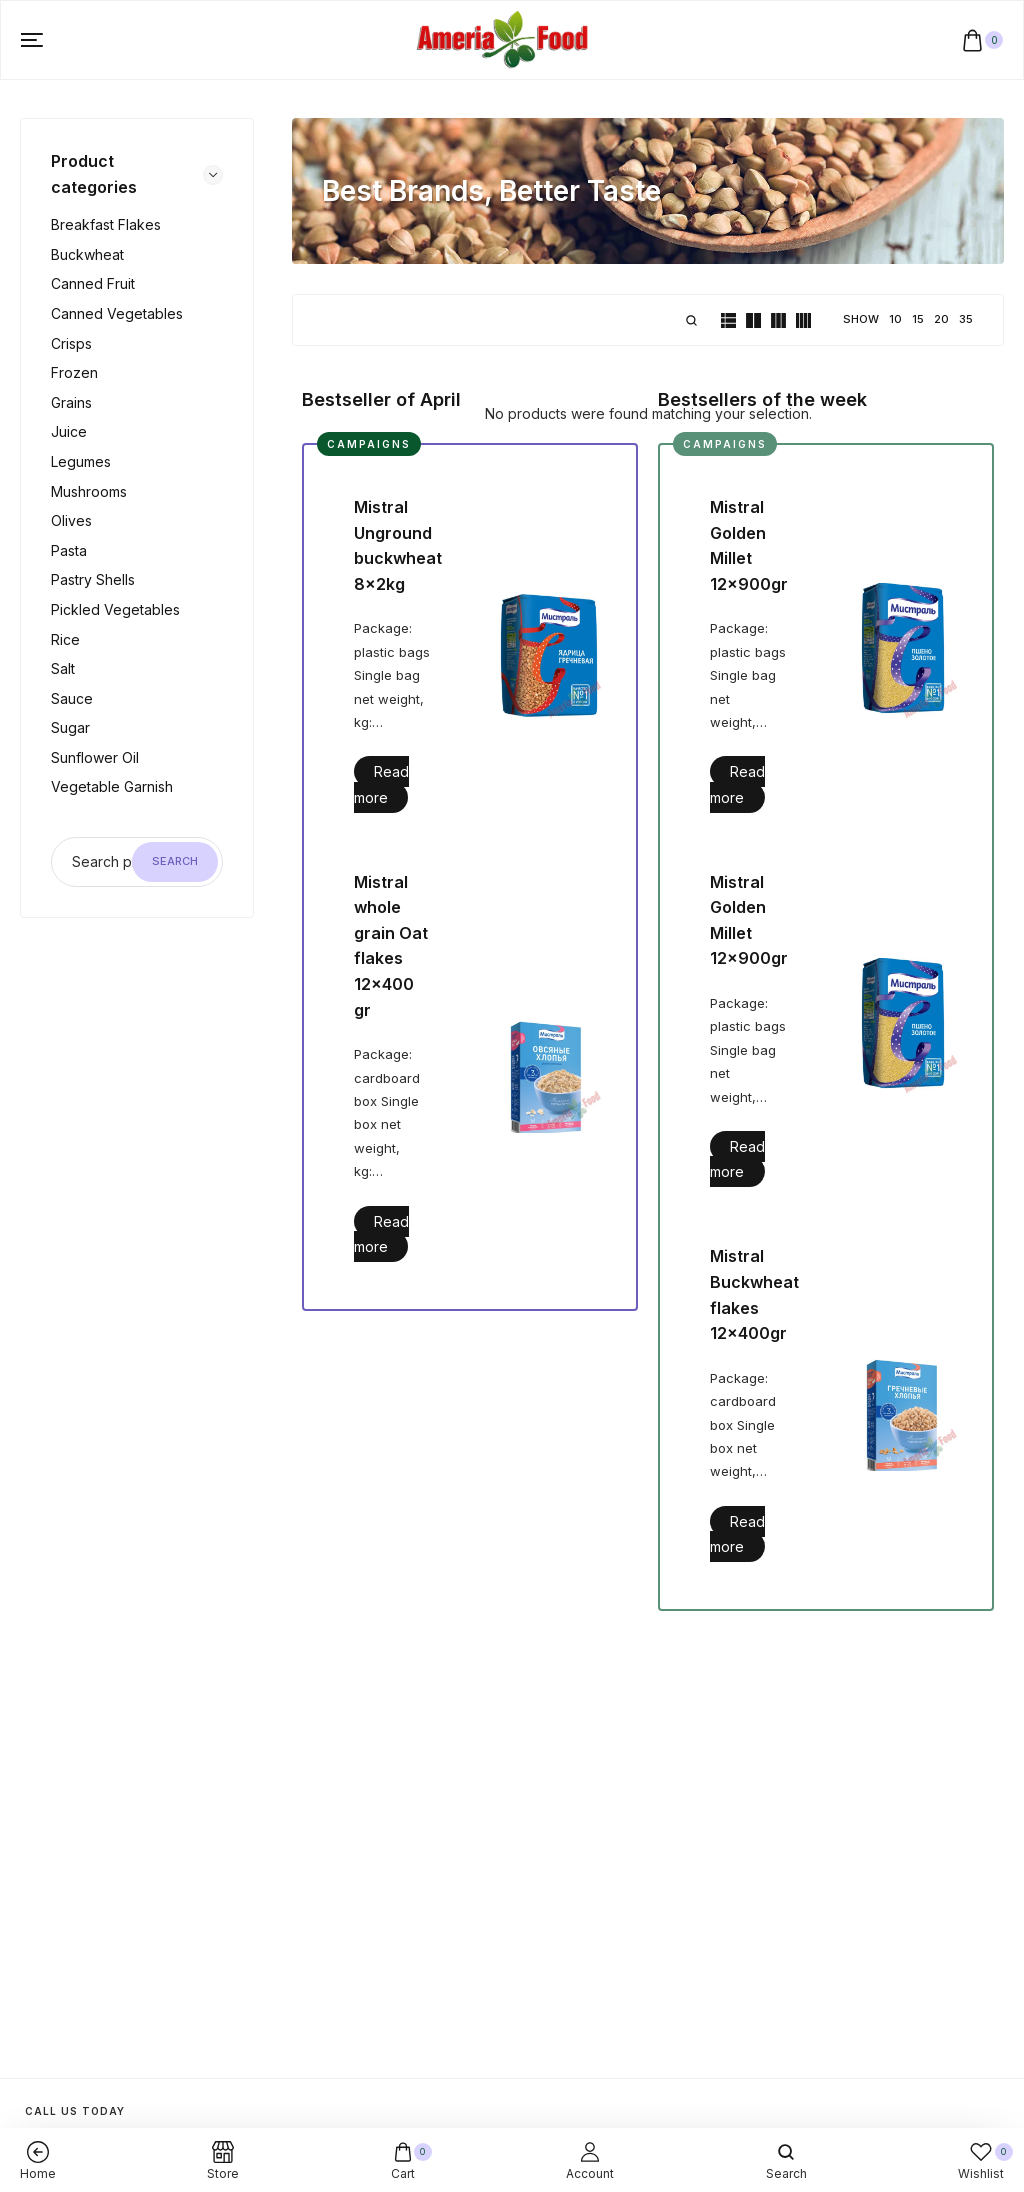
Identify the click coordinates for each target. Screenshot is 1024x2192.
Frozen (74, 372)
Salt (63, 668)
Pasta (69, 550)
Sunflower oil (95, 757)
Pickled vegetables (115, 609)
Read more (381, 784)
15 (918, 319)
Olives (71, 520)
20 (941, 319)
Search (175, 861)
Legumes (81, 461)
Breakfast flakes (106, 224)
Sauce (72, 698)
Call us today (75, 2111)
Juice (69, 431)
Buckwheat (87, 254)
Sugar (70, 727)
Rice (65, 639)
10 (895, 319)
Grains (71, 402)
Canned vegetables (117, 313)
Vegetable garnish (112, 786)
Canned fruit (93, 283)
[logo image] (503, 38)
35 (966, 319)
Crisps (71, 343)
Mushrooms (89, 491)
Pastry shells (93, 579)
